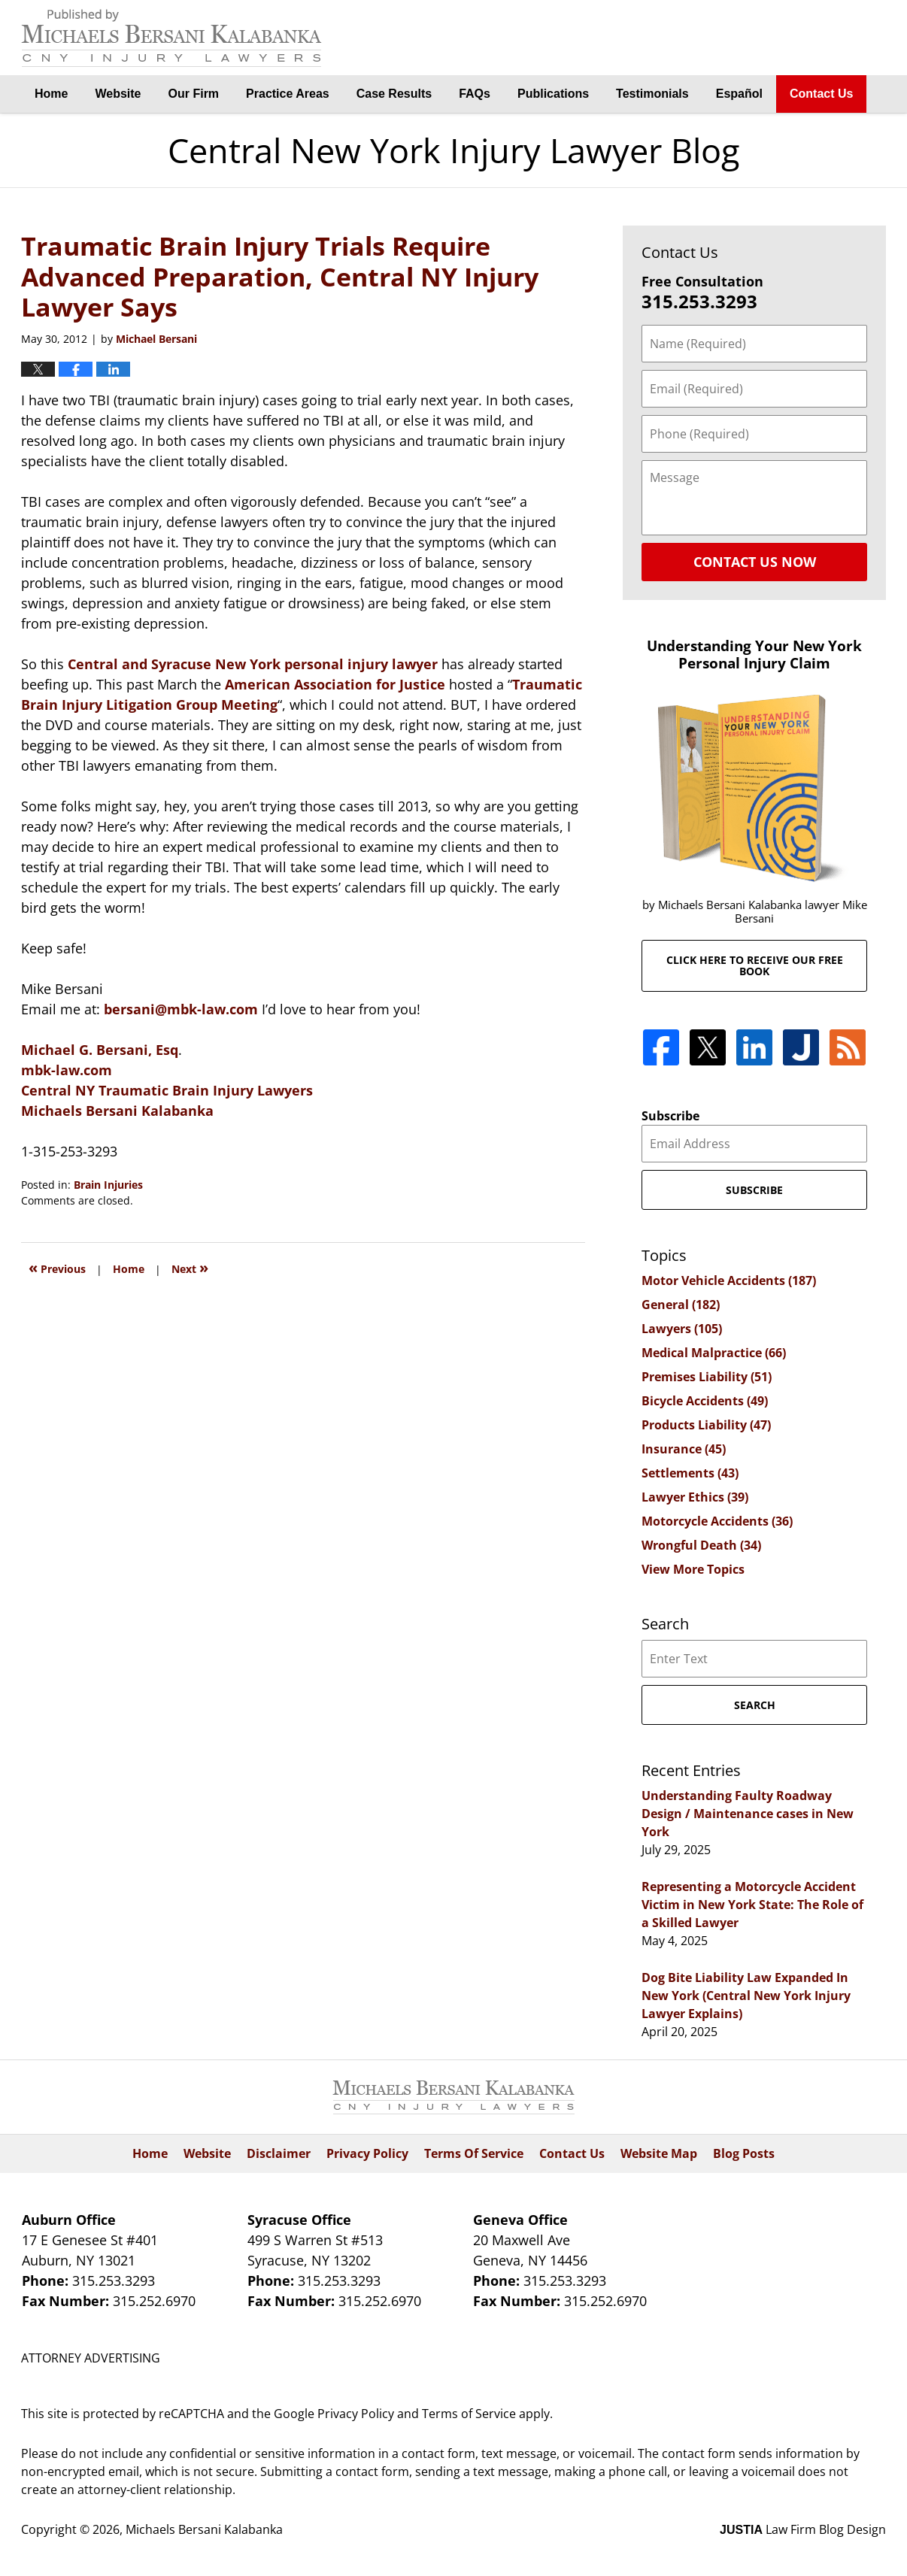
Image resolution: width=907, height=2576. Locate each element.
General (681, 1304)
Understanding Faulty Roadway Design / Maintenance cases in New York (748, 1813)
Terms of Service (469, 2413)
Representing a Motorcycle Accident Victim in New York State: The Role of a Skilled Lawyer (752, 1904)
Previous (57, 1267)
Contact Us (821, 93)
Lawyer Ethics (695, 1497)
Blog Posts (744, 2153)
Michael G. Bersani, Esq (99, 1050)
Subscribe (670, 1116)
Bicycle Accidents (705, 1401)
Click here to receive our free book (754, 965)
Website (118, 93)
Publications (553, 93)
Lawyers (682, 1328)
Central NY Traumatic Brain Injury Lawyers (167, 1090)
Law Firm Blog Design (803, 2529)
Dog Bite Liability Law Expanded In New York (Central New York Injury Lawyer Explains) (746, 1995)
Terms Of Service (473, 2153)
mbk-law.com (66, 1070)
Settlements (690, 1473)
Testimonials (652, 93)
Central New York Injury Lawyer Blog (171, 38)
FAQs (474, 93)
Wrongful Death (701, 1545)
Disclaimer (279, 2153)
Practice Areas (287, 93)
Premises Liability (707, 1376)
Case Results (394, 93)
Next (189, 1267)
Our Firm (194, 93)
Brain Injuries (108, 1184)
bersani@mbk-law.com (183, 1009)
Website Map (658, 2153)
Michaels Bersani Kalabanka (117, 1111)
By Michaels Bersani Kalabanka (811, 38)
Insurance (684, 1449)
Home (51, 93)
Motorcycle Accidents (717, 1521)
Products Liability (706, 1425)
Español (739, 93)
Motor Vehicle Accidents (729, 1280)
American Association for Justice (335, 684)
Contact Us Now (754, 562)
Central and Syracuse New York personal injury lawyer (253, 664)
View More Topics (693, 1569)
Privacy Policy (367, 2153)
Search (754, 1705)
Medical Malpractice (714, 1352)
